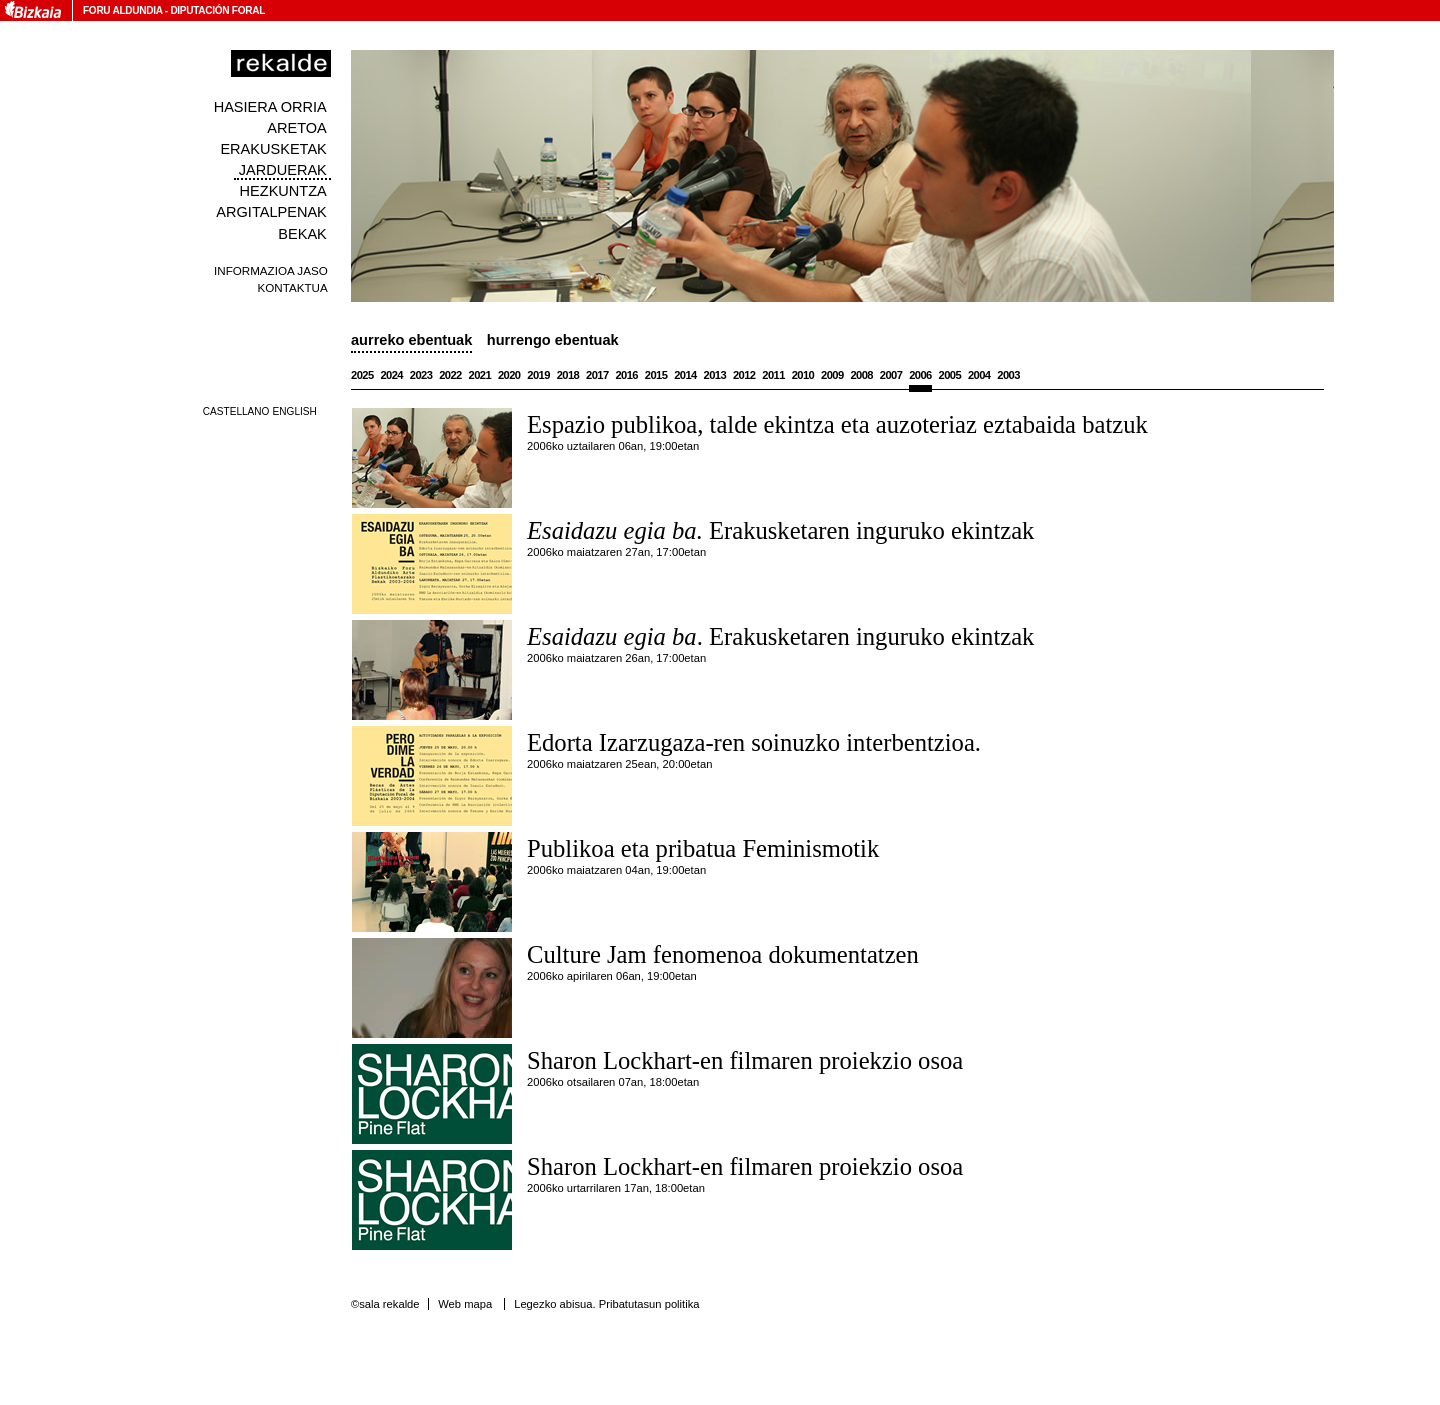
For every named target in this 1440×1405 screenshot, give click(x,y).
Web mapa (465, 1304)
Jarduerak (283, 170)
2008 (861, 375)
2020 (509, 375)
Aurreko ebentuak (411, 340)
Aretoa (297, 128)
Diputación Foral (217, 10)
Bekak (302, 234)
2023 (421, 375)
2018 (568, 375)
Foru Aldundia (122, 10)
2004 (979, 375)
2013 (715, 375)
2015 (656, 375)
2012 (744, 375)
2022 (450, 375)
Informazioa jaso (271, 270)
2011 (773, 375)
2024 (391, 375)
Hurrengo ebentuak (553, 340)
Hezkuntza (283, 191)
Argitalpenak (271, 212)
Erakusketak (273, 149)
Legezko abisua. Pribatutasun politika (606, 1304)
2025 (362, 375)
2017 (597, 375)
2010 (803, 375)
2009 (832, 375)
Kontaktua (293, 287)
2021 (480, 375)
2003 (1008, 375)
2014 (685, 375)
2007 (891, 375)
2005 (950, 375)
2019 (538, 375)
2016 (626, 375)
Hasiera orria (270, 107)
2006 (920, 375)
